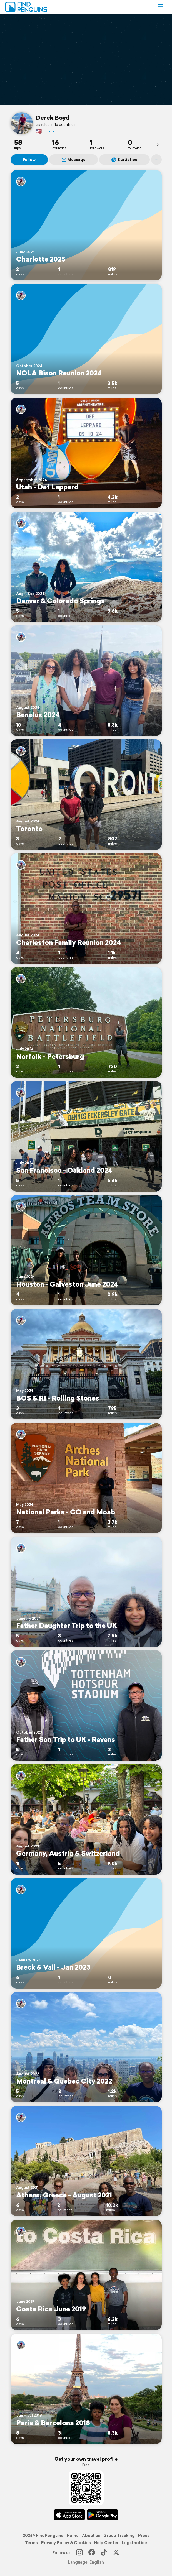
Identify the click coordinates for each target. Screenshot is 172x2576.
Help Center (106, 2543)
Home (73, 2535)
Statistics (124, 159)
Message (74, 159)
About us (91, 2535)
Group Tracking (119, 2535)
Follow (29, 159)
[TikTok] (104, 2552)
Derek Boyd (52, 117)
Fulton (45, 131)
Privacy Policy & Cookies (66, 2543)
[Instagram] (79, 2552)
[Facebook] (91, 2552)
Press (143, 2535)
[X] (116, 2552)
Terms (31, 2543)
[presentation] (157, 144)
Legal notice (134, 2543)
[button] (160, 7)
